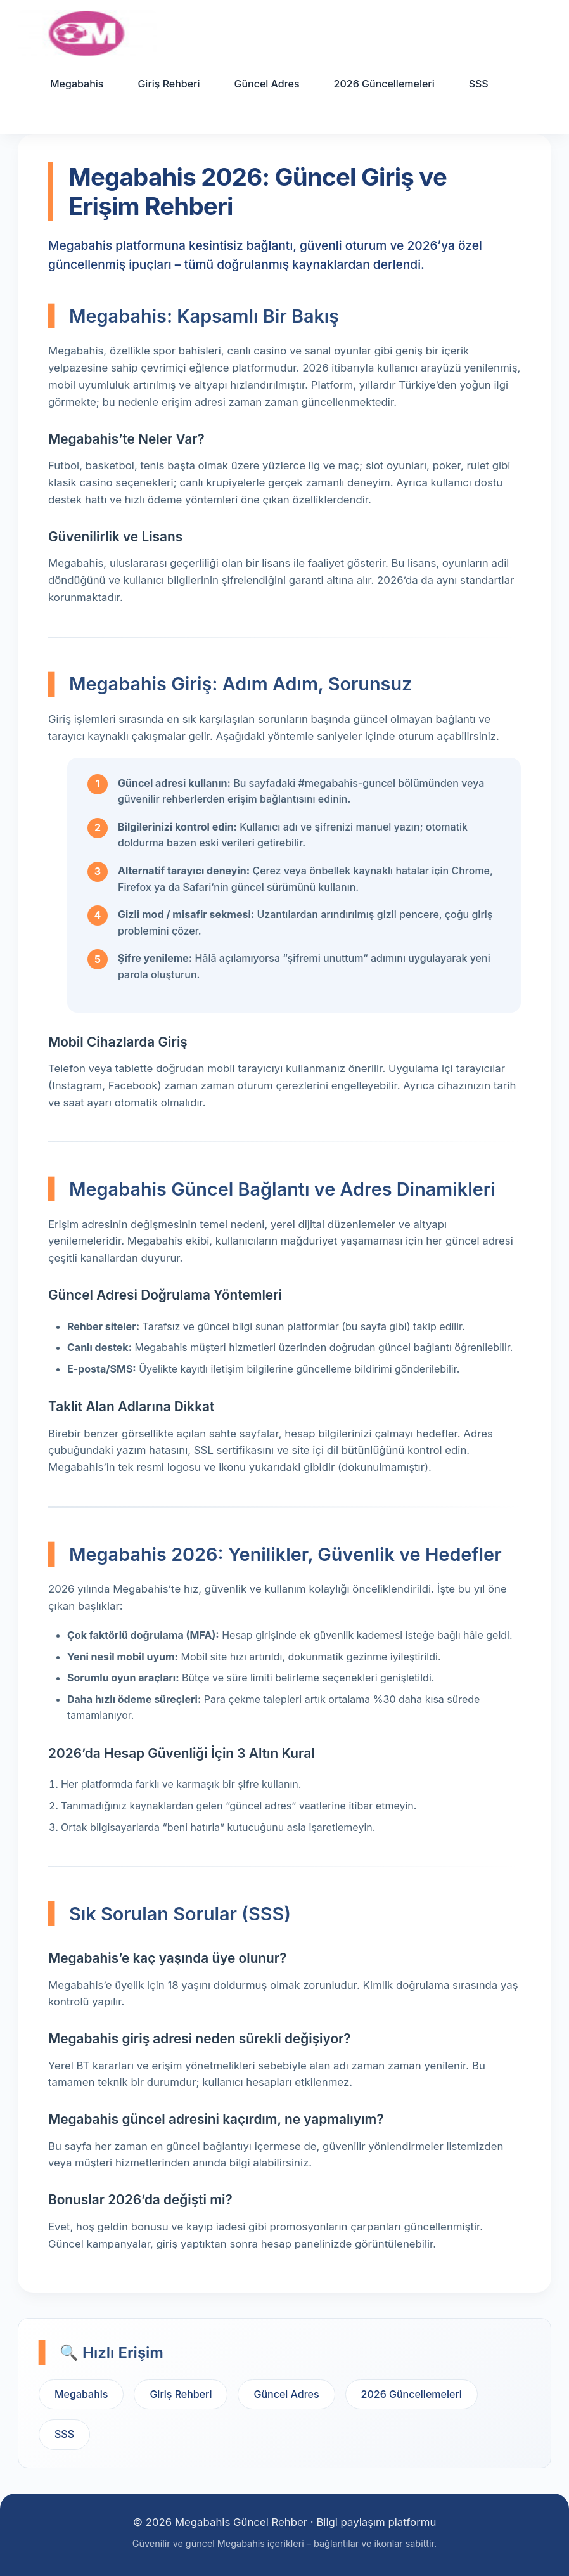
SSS (479, 83)
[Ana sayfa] (87, 33)
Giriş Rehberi (168, 83)
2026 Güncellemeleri (384, 83)
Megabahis (76, 83)
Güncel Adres (266, 83)
